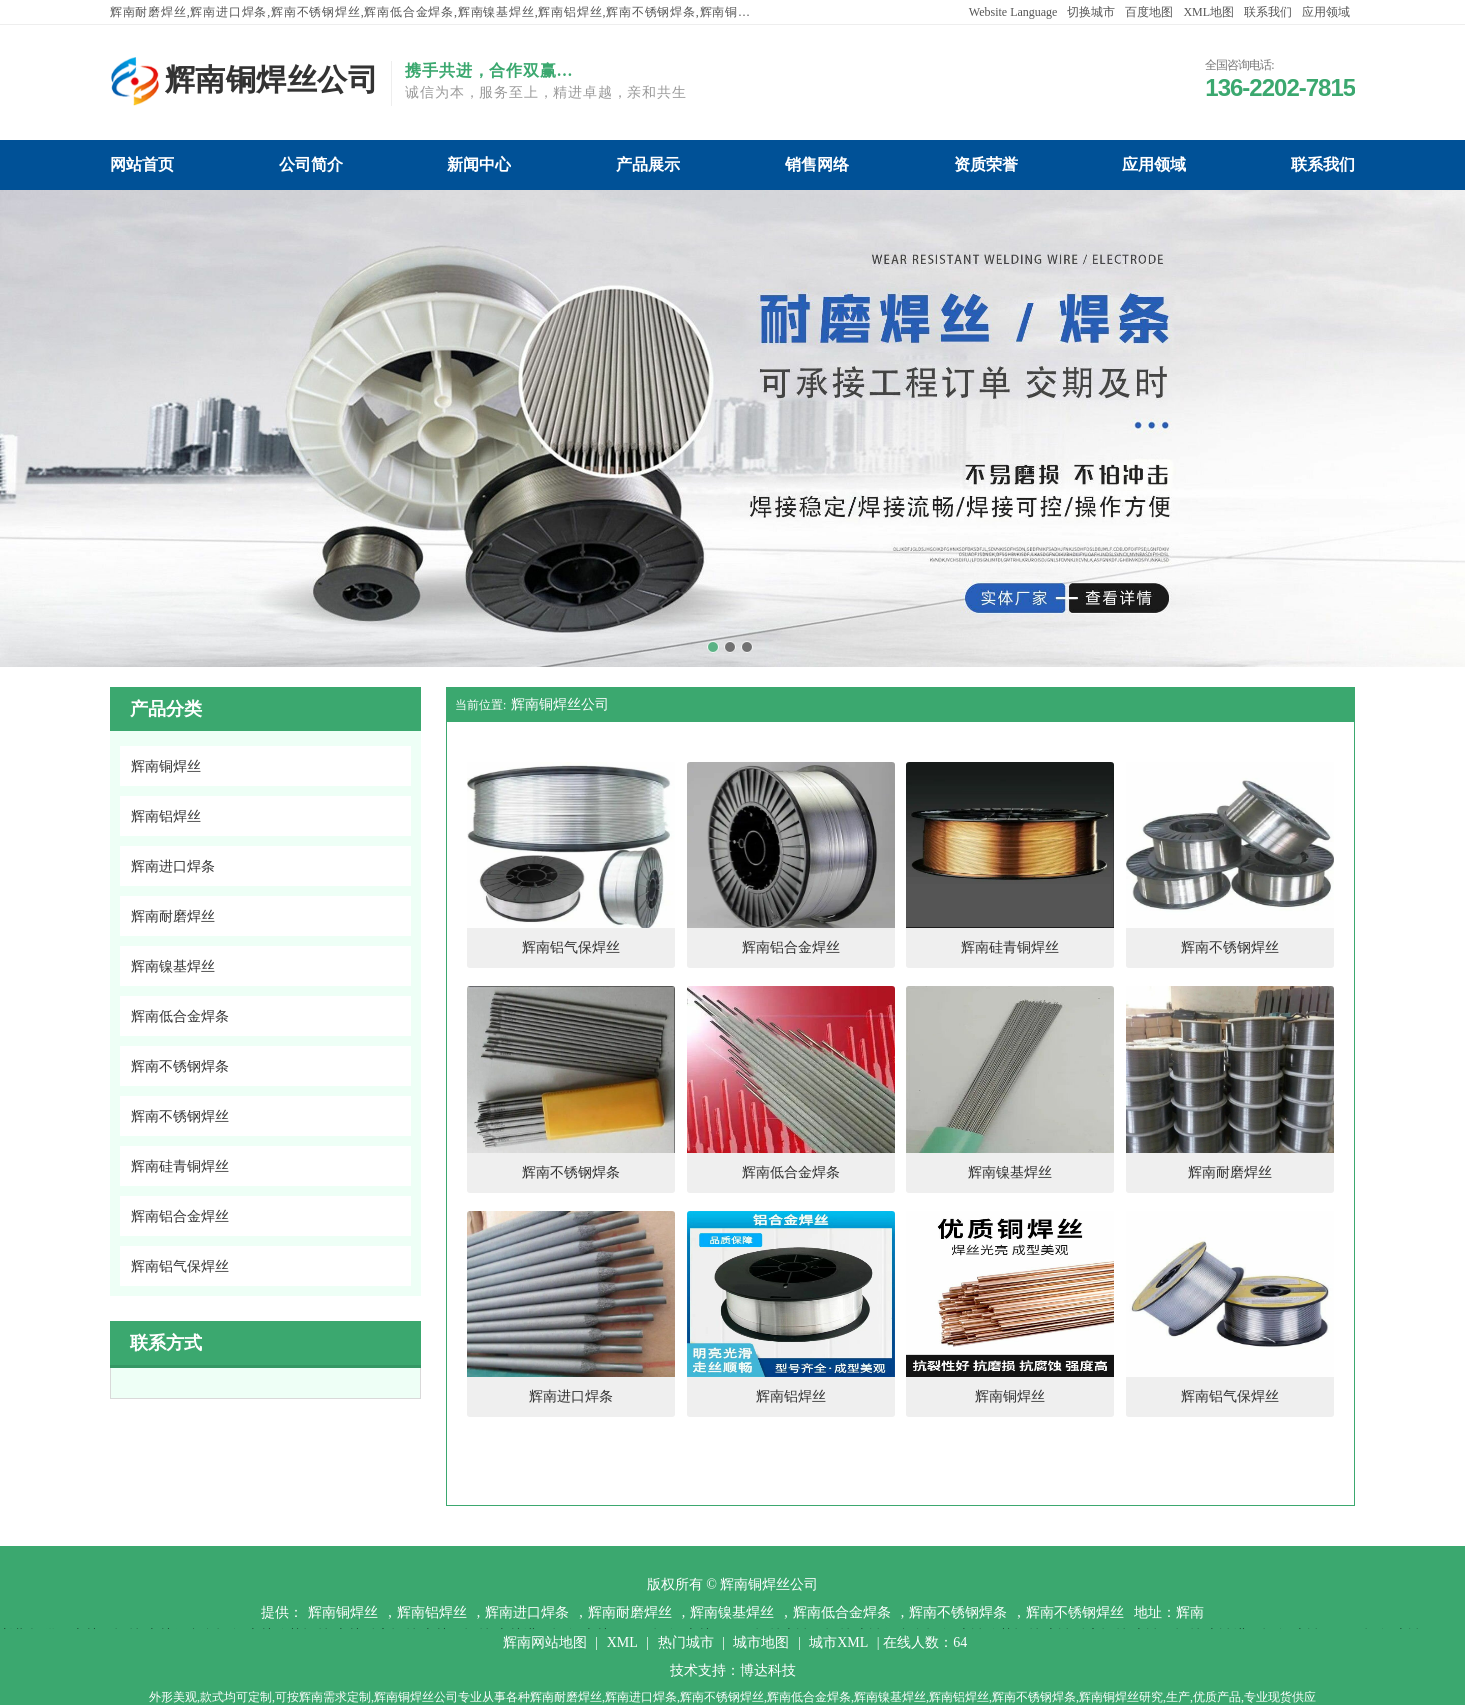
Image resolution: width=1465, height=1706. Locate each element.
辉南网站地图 (545, 1642)
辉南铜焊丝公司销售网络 (817, 164)
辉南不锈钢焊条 (958, 1612)
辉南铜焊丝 (343, 1612)
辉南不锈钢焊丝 (1075, 1612)
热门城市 (686, 1642)
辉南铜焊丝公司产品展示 (648, 164)
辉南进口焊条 (527, 1612)
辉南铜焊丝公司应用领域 (1154, 164)
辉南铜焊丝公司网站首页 (142, 164)
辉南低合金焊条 (842, 1612)
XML (622, 1642)
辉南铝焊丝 (432, 1612)
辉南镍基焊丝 (732, 1612)
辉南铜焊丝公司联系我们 (1323, 164)
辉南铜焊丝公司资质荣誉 (986, 164)
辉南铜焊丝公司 (560, 704)
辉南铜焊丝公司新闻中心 (479, 164)
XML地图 (1208, 12)
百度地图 (1149, 12)
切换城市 (1091, 12)
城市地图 (761, 1642)
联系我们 (1268, 12)
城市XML (838, 1642)
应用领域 (1326, 12)
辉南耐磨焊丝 (630, 1612)
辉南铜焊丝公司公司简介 (311, 164)
